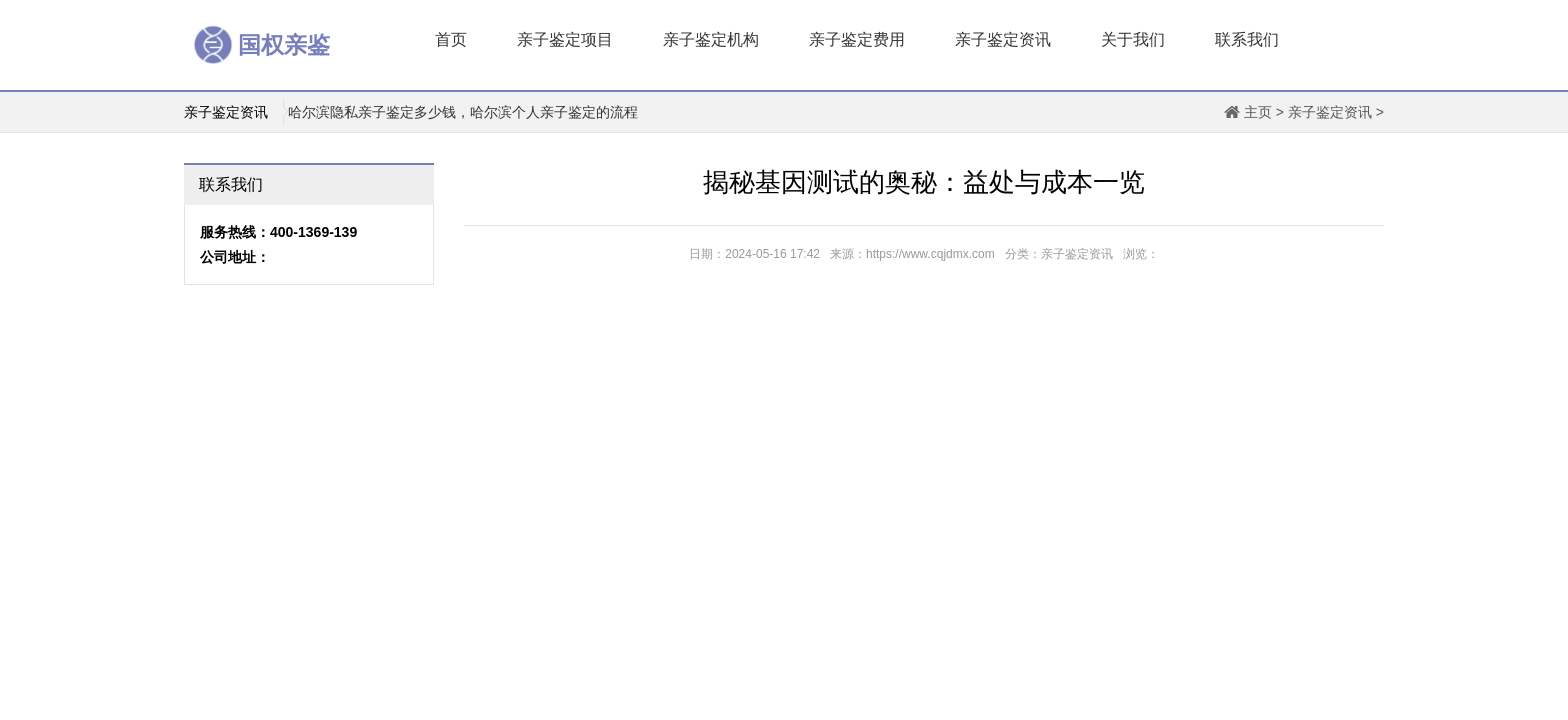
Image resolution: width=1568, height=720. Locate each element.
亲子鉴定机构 (711, 39)
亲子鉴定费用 (857, 39)
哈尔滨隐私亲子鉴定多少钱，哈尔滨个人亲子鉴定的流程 (463, 112)
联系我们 (1247, 39)
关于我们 (1133, 39)
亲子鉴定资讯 (1003, 39)
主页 (1258, 112)
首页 (451, 39)
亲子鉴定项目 (565, 39)
